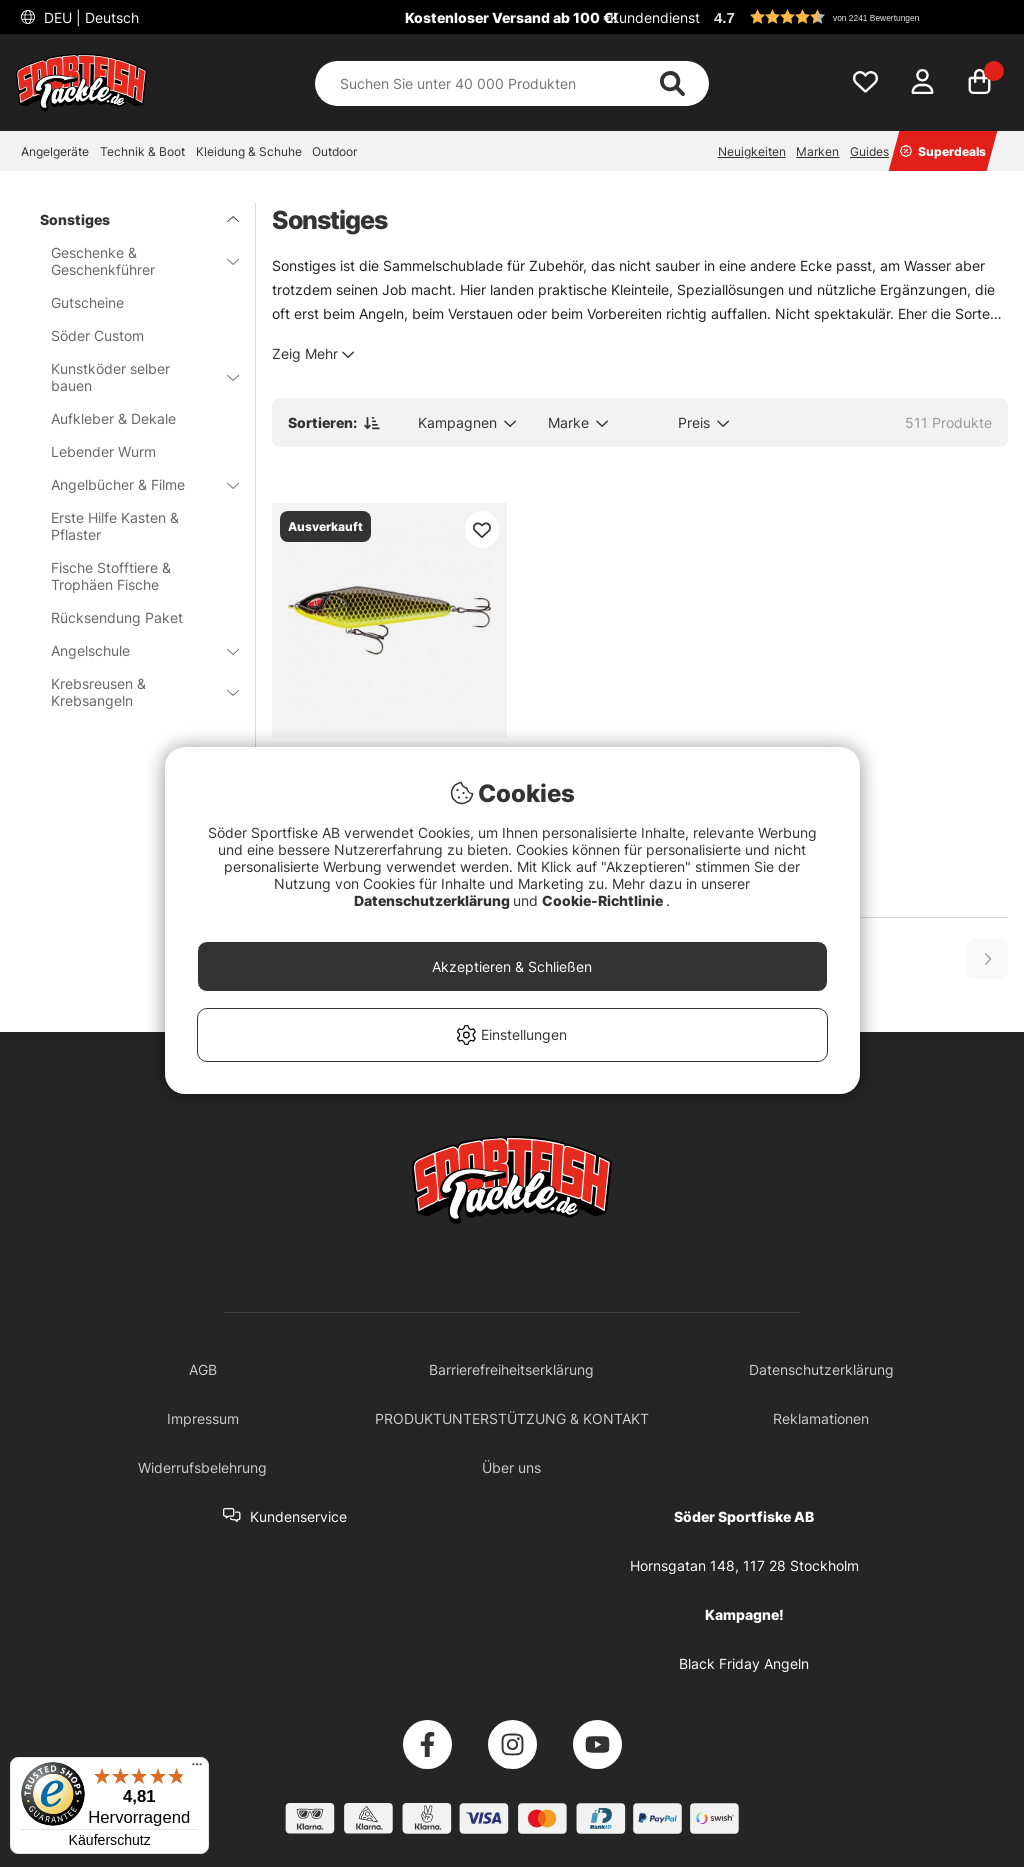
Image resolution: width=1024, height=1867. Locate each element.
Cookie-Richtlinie (604, 900)
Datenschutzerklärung (433, 900)
